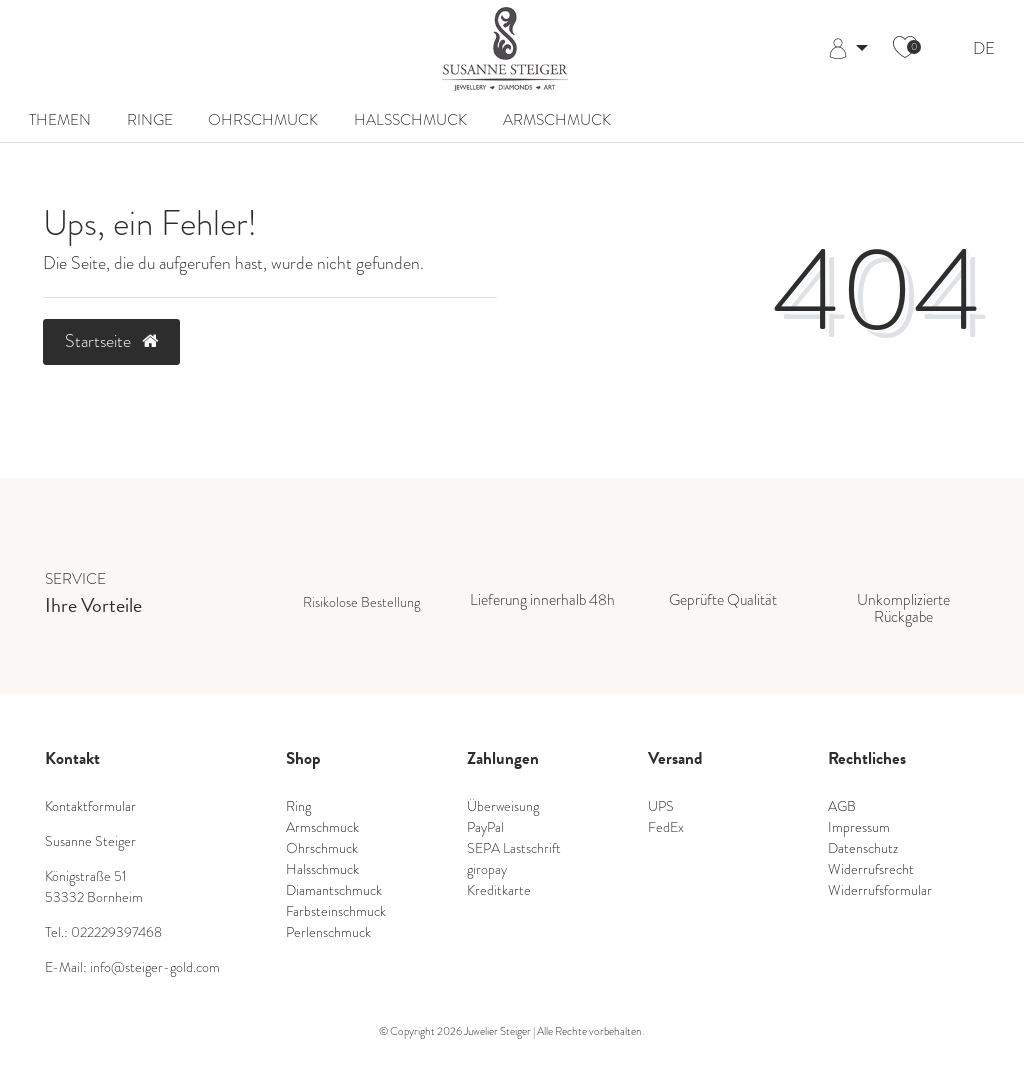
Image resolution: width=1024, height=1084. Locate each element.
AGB (842, 806)
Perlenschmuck (328, 932)
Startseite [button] (111, 341)
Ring (298, 806)
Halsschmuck (410, 119)
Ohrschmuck (263, 119)
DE (984, 49)
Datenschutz (863, 848)
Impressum (859, 827)
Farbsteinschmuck (336, 911)
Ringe (150, 119)
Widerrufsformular (880, 890)
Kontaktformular (90, 806)
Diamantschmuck (334, 890)
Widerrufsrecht (871, 869)
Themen (60, 119)
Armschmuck (557, 119)
